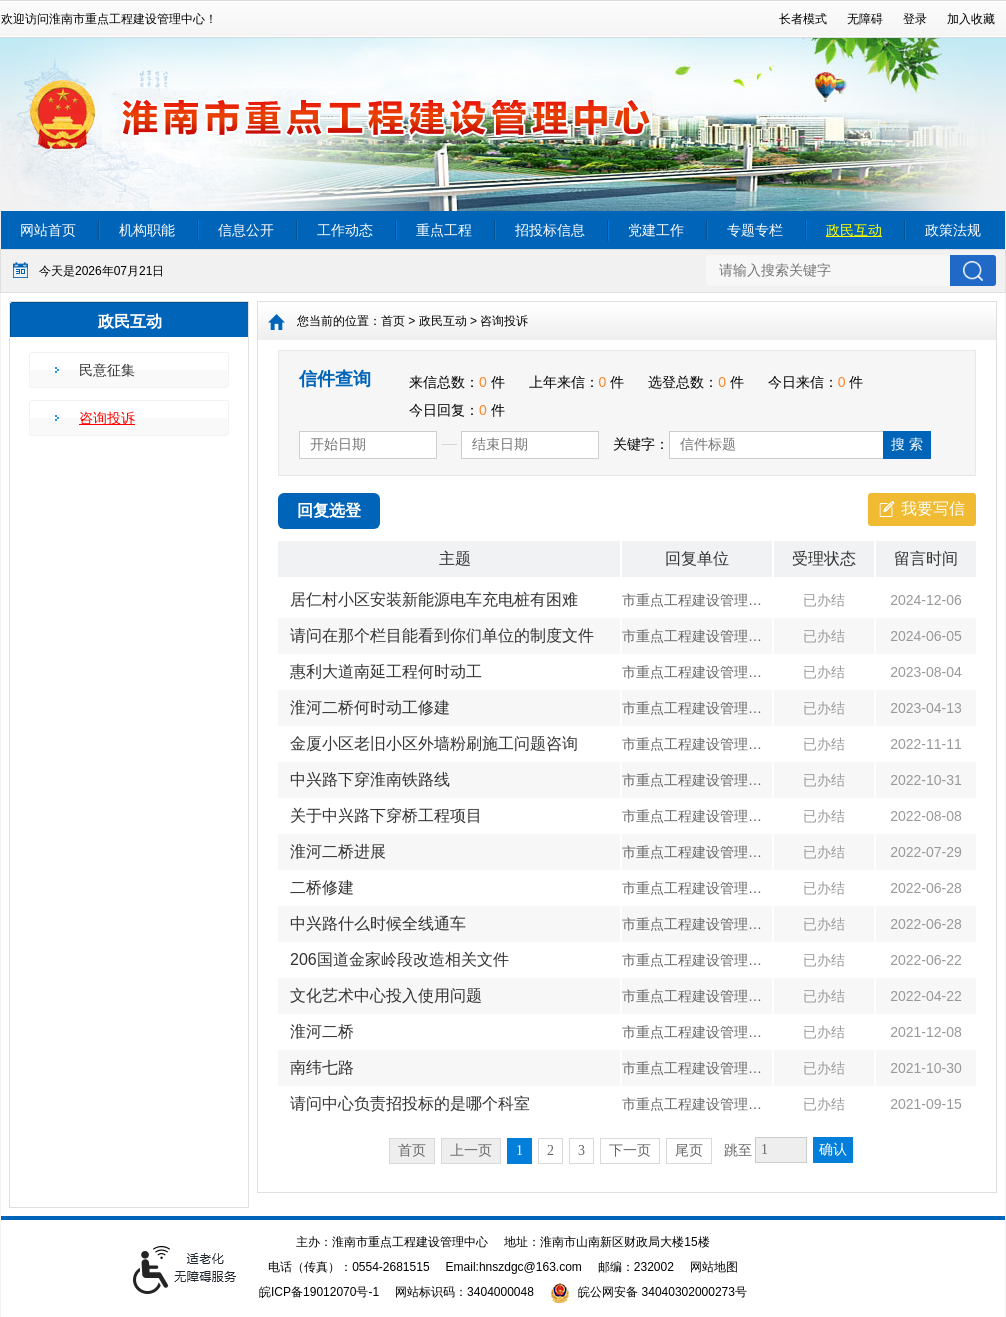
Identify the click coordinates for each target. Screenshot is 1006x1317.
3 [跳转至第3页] (581, 1150)
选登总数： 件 (696, 382)
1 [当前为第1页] (519, 1150)
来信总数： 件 (457, 382)
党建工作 (656, 230)
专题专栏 (755, 230)
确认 (833, 1149)
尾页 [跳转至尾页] (689, 1150)
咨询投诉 (107, 418)
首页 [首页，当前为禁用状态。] (412, 1150)
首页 (393, 321)
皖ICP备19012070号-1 (319, 1292)
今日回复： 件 (457, 410)
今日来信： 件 (816, 382)
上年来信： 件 (577, 382)
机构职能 (147, 230)
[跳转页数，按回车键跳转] (781, 1150)
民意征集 (107, 370)
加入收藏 (971, 19)
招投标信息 (550, 230)
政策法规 (953, 230)
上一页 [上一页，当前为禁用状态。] (471, 1150)
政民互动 (854, 230)
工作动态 (345, 230)
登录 (915, 19)
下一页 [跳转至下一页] (630, 1150)
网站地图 (714, 1267)
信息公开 (246, 230)
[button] (803, 19)
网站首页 (48, 230)
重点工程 (444, 230)
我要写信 (933, 508)
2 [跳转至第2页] (550, 1150)
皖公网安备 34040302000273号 (648, 1292)
